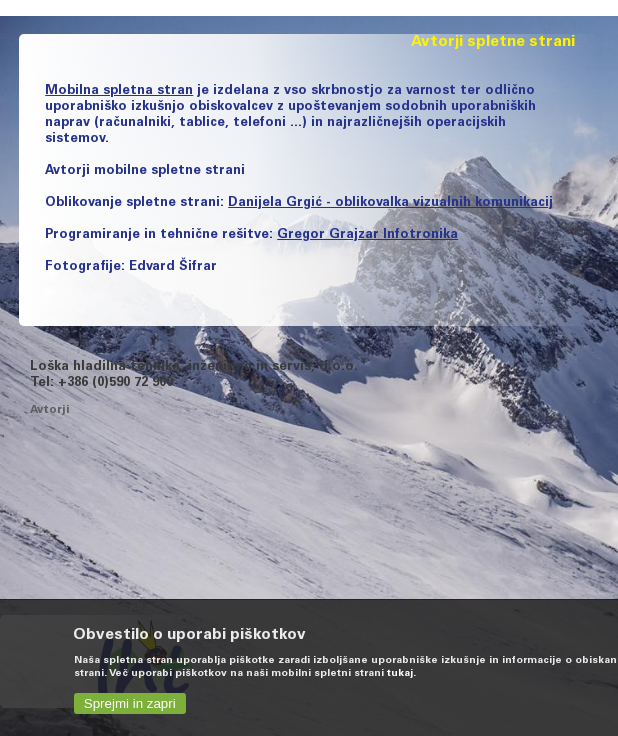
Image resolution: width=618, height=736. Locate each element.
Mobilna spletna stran (119, 91)
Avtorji (49, 410)
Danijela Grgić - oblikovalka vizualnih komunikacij (390, 203)
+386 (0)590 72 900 (115, 383)
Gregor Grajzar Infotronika (367, 235)
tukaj (400, 673)
